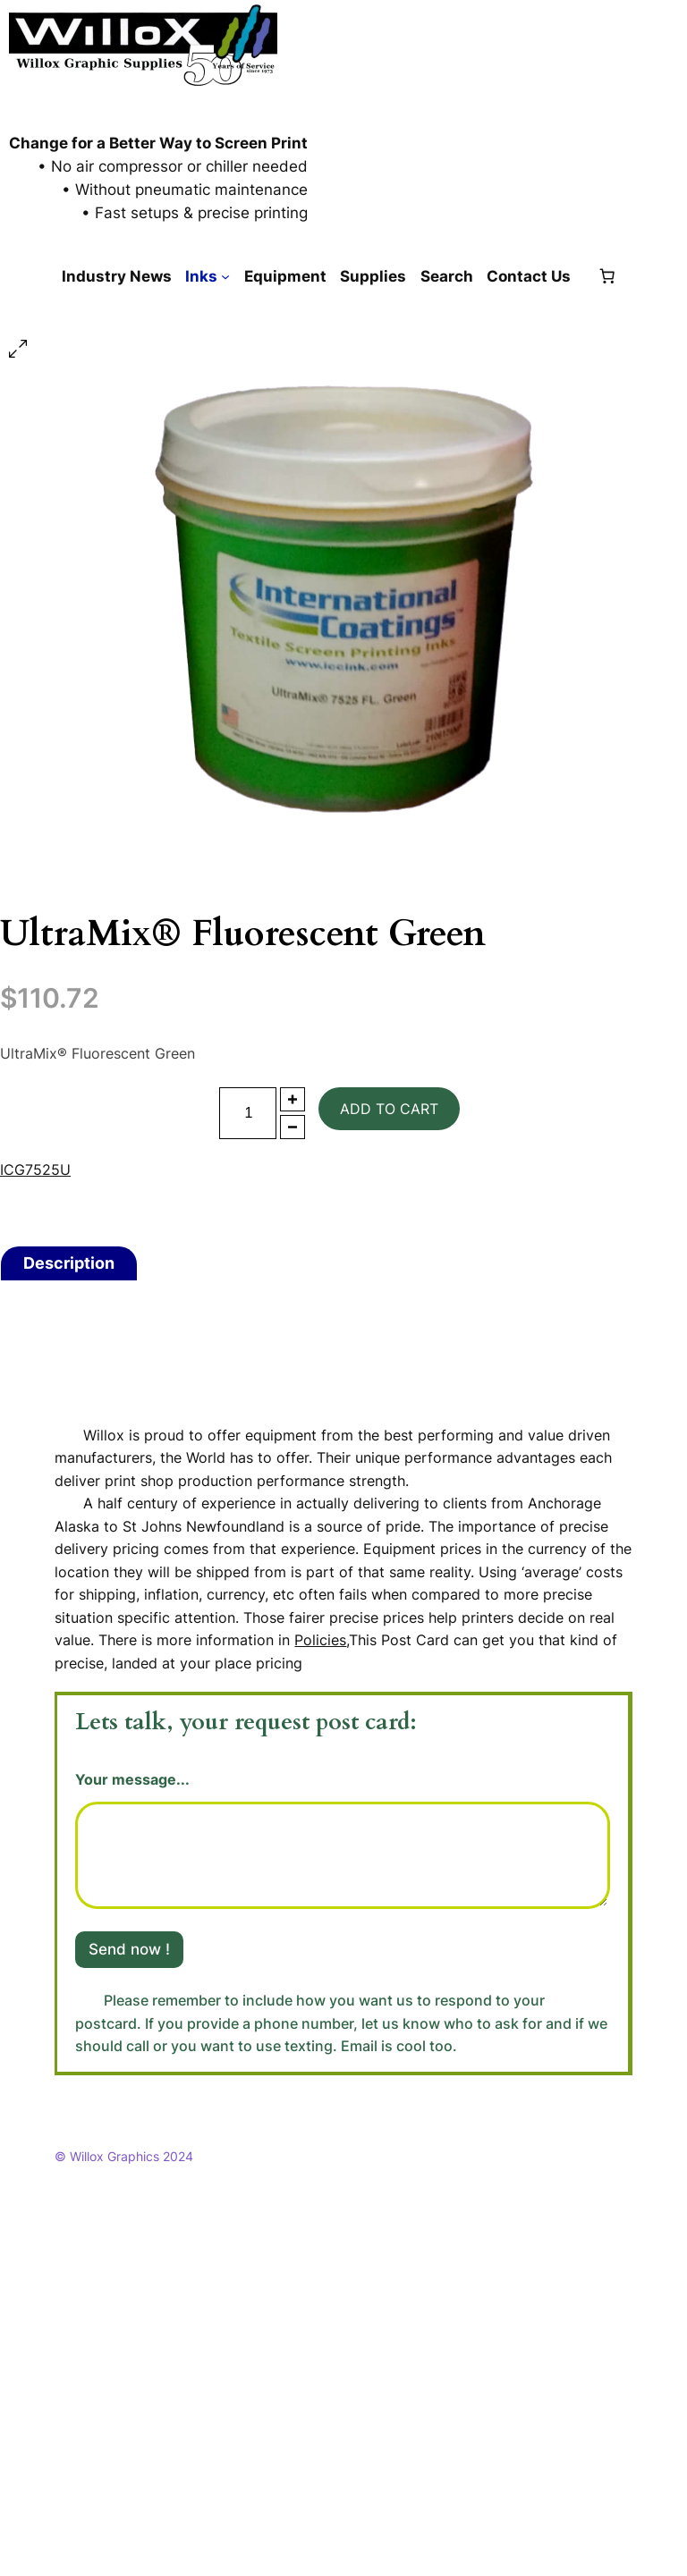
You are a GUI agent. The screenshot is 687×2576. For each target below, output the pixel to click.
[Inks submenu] (225, 276)
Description (68, 1263)
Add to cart (389, 1109)
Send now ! (129, 1949)
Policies (320, 1640)
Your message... (132, 1779)
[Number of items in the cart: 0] (606, 276)
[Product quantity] (247, 1113)
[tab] (69, 1263)
